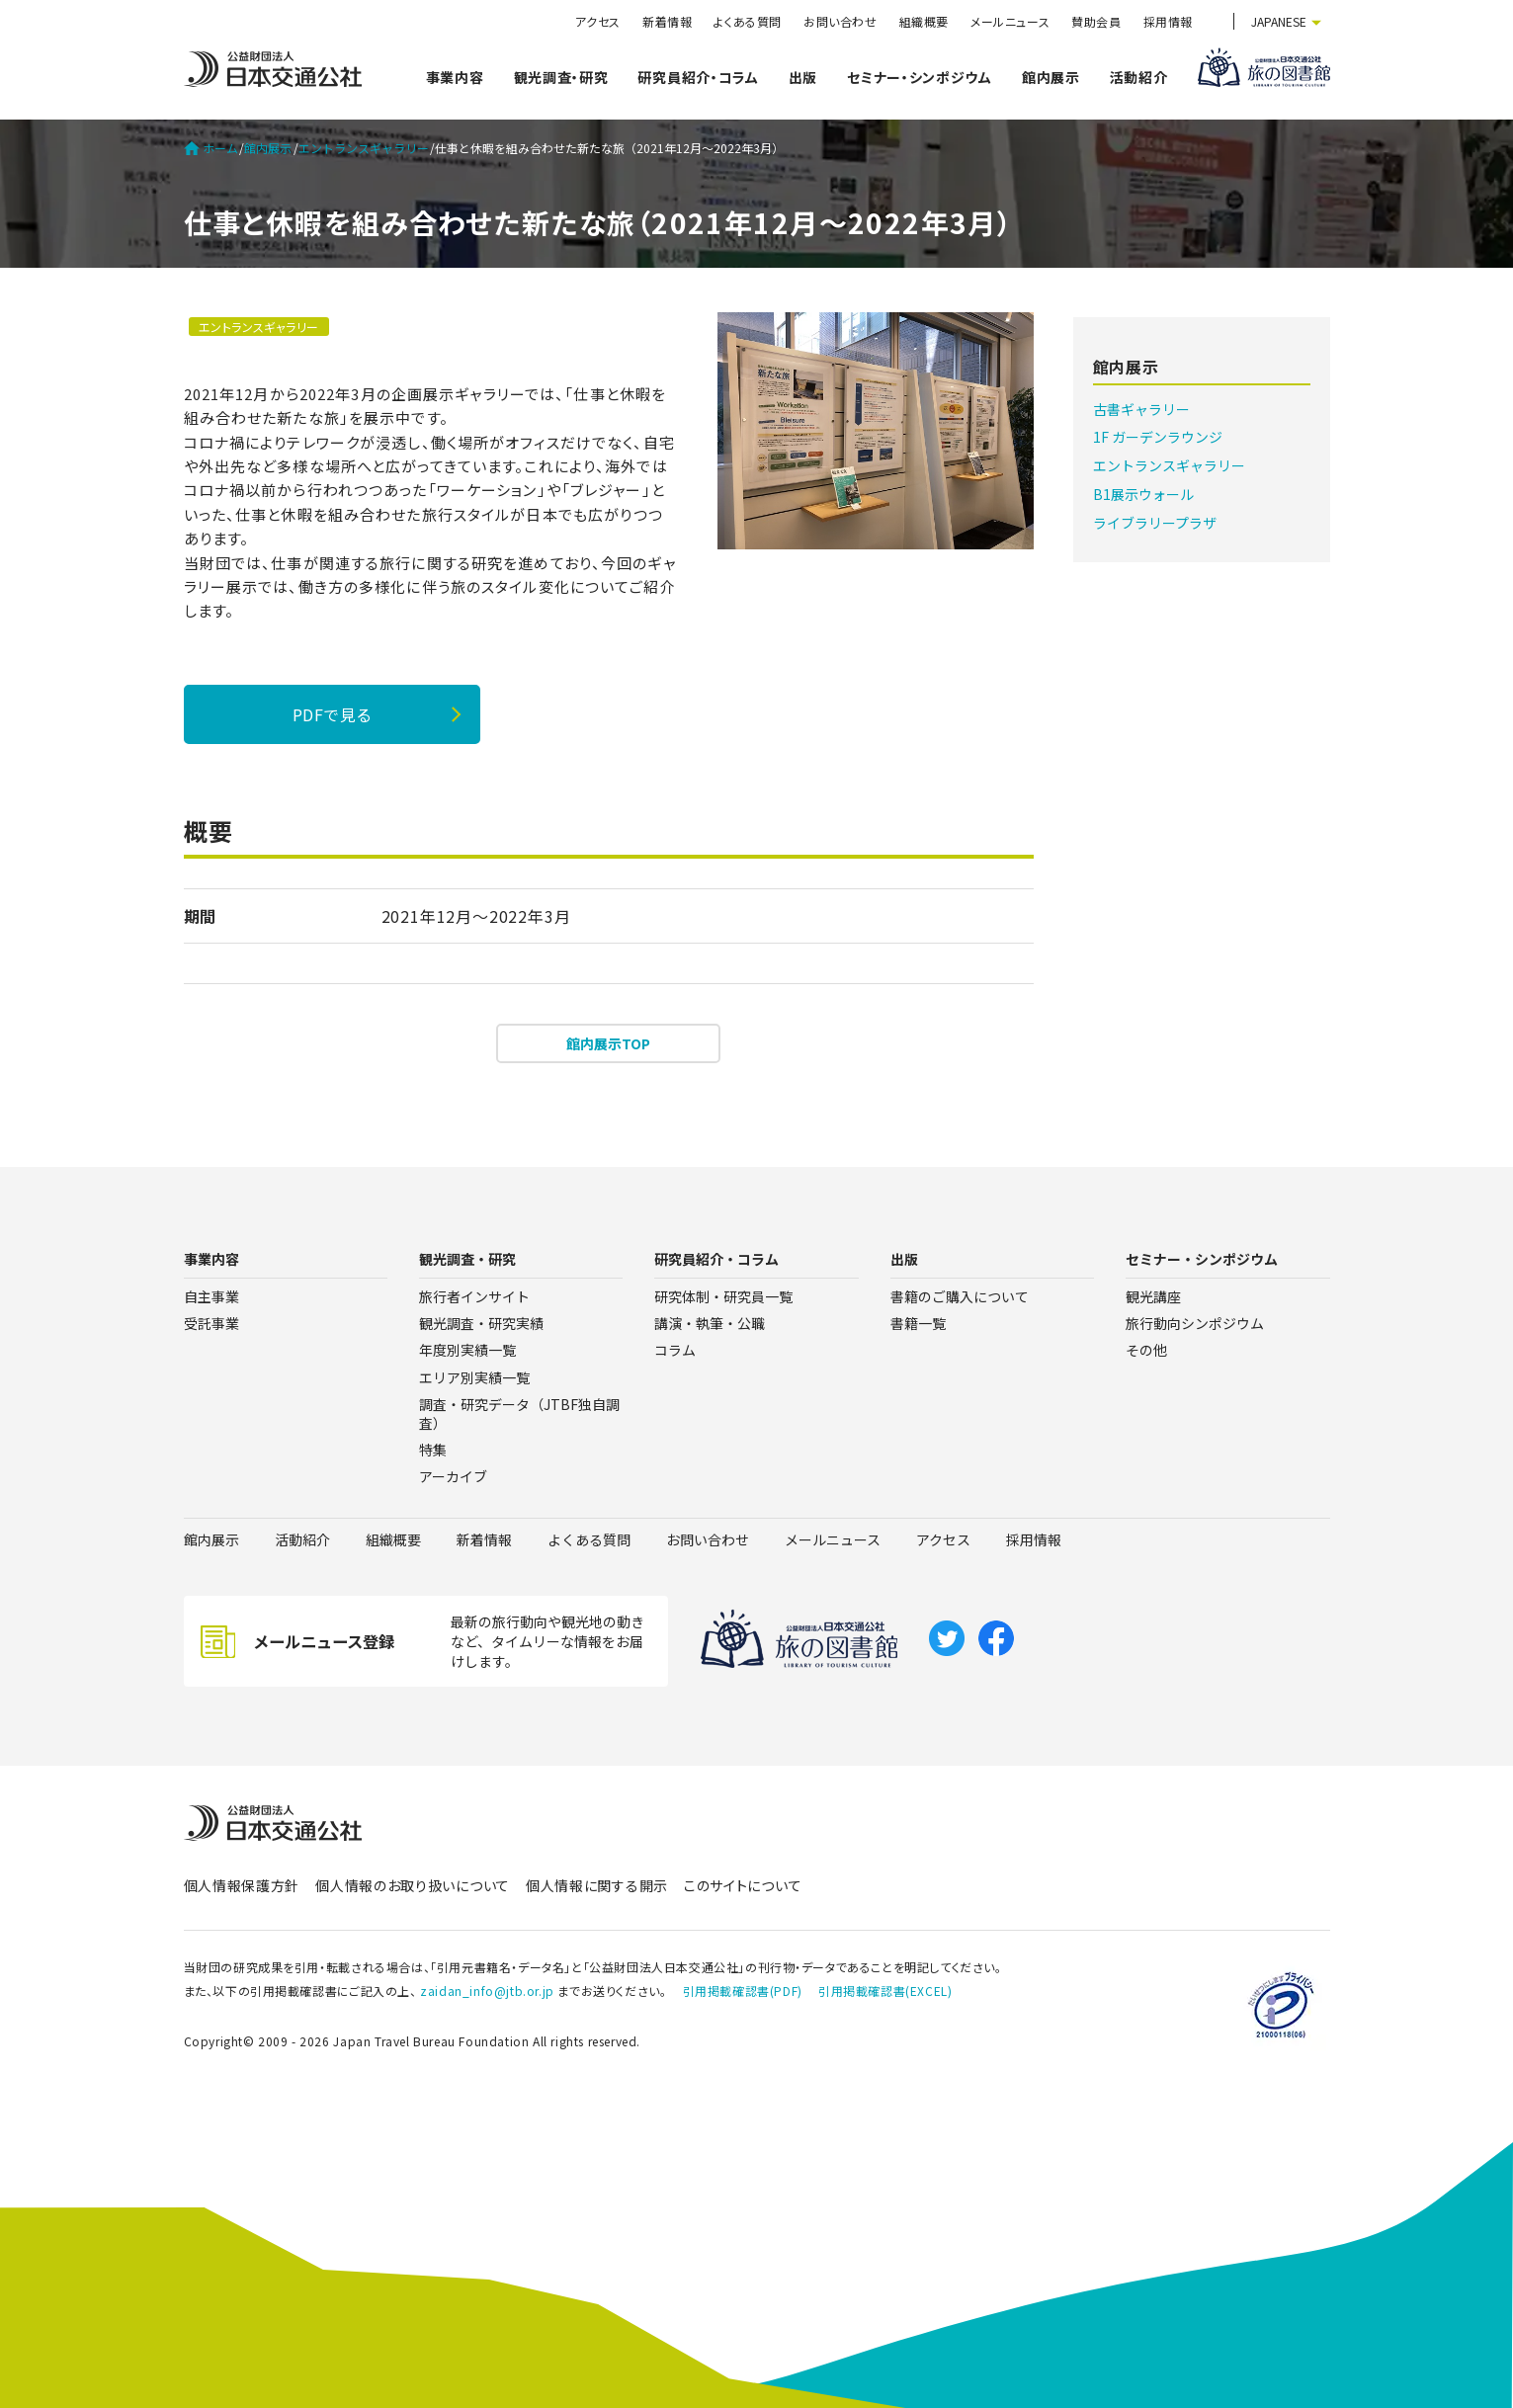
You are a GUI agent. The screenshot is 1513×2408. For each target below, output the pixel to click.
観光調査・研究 (561, 77)
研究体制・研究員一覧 (723, 1296)
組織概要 (924, 21)
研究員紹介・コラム (697, 77)
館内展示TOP (608, 1043)
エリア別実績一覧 (474, 1377)
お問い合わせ (840, 21)
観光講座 (1153, 1296)
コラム (675, 1350)
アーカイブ (453, 1476)
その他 (1146, 1350)
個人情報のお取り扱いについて (412, 1885)
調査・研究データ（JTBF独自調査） (519, 1413)
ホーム (211, 148)
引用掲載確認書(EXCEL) (885, 1990)
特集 (433, 1449)
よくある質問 (748, 21)
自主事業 (211, 1296)
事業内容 (455, 77)
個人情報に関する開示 (597, 1885)
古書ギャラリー (1141, 409)
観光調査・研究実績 (481, 1323)
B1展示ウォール (1143, 494)
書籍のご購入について (959, 1296)
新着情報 (667, 21)
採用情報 (1168, 21)
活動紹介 (1139, 77)
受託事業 (211, 1323)
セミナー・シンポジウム (919, 77)
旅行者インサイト (474, 1296)
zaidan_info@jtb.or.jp (487, 1990)
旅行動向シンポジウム (1195, 1323)
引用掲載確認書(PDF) (742, 1990)
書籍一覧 (918, 1323)
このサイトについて (742, 1885)
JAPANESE (1278, 21)
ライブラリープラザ (1155, 523)
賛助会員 (1096, 21)
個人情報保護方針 (242, 1885)
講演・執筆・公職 (709, 1323)
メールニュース (1010, 21)
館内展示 (1051, 77)
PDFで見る (332, 714)
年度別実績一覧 (467, 1350)
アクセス (598, 21)
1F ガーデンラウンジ (1157, 437)
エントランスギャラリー (363, 148)
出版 (803, 77)
